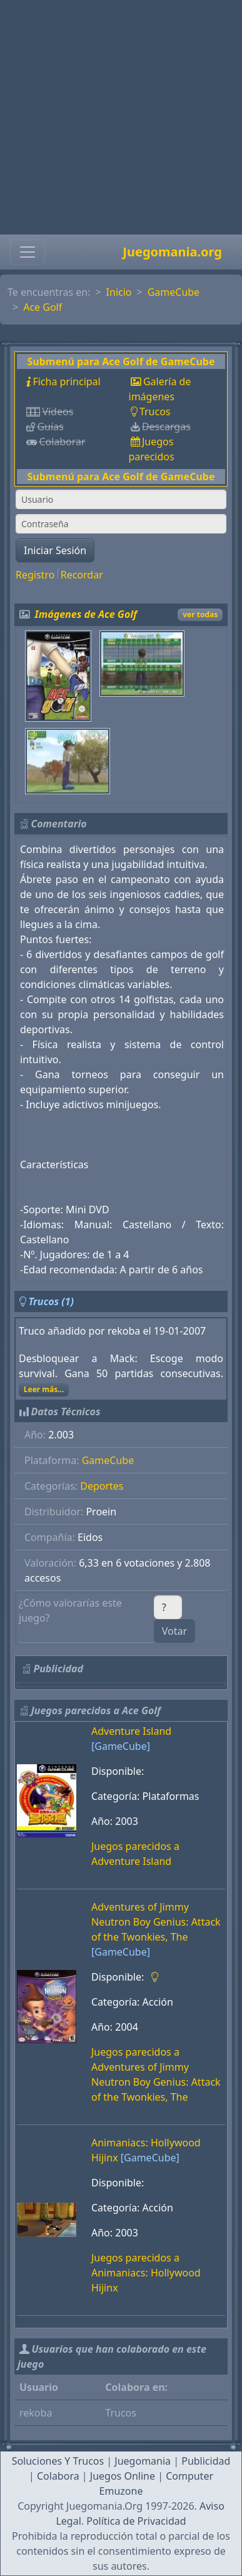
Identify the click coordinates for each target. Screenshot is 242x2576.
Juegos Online (122, 2476)
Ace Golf (42, 307)
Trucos (155, 411)
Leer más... (44, 1389)
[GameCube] (120, 1746)
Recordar (82, 575)
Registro (35, 575)
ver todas (200, 614)
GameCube (173, 292)
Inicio (119, 292)
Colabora (58, 2476)
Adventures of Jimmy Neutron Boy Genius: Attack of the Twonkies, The (156, 1922)
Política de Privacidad (136, 2521)
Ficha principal (66, 381)
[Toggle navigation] (27, 252)
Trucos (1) (51, 1301)
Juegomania (142, 2461)
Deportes (101, 1486)
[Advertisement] (117, 117)
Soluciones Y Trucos (58, 2461)
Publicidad (205, 2461)
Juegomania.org (172, 251)
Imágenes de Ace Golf (86, 614)
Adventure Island (131, 1731)
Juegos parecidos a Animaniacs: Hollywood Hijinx (146, 2273)
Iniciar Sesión (55, 550)
